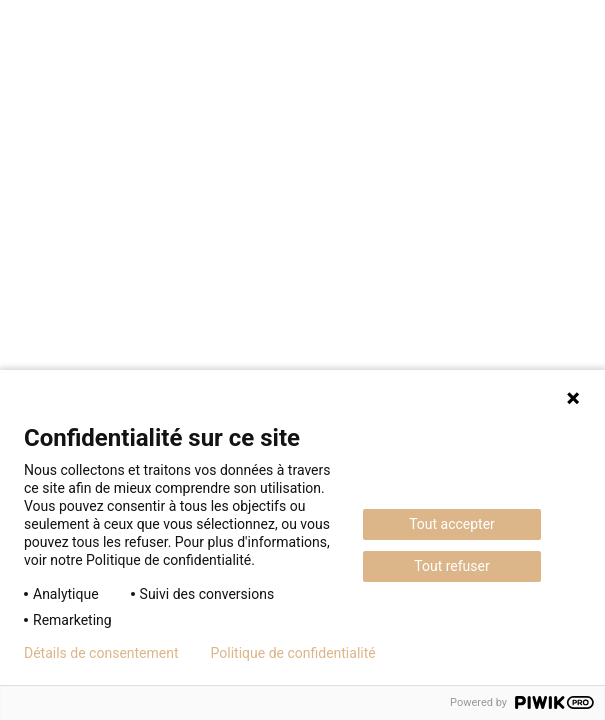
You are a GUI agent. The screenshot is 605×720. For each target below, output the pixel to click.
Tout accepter (452, 524)
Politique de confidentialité (293, 653)
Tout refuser (451, 566)
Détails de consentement (101, 653)
